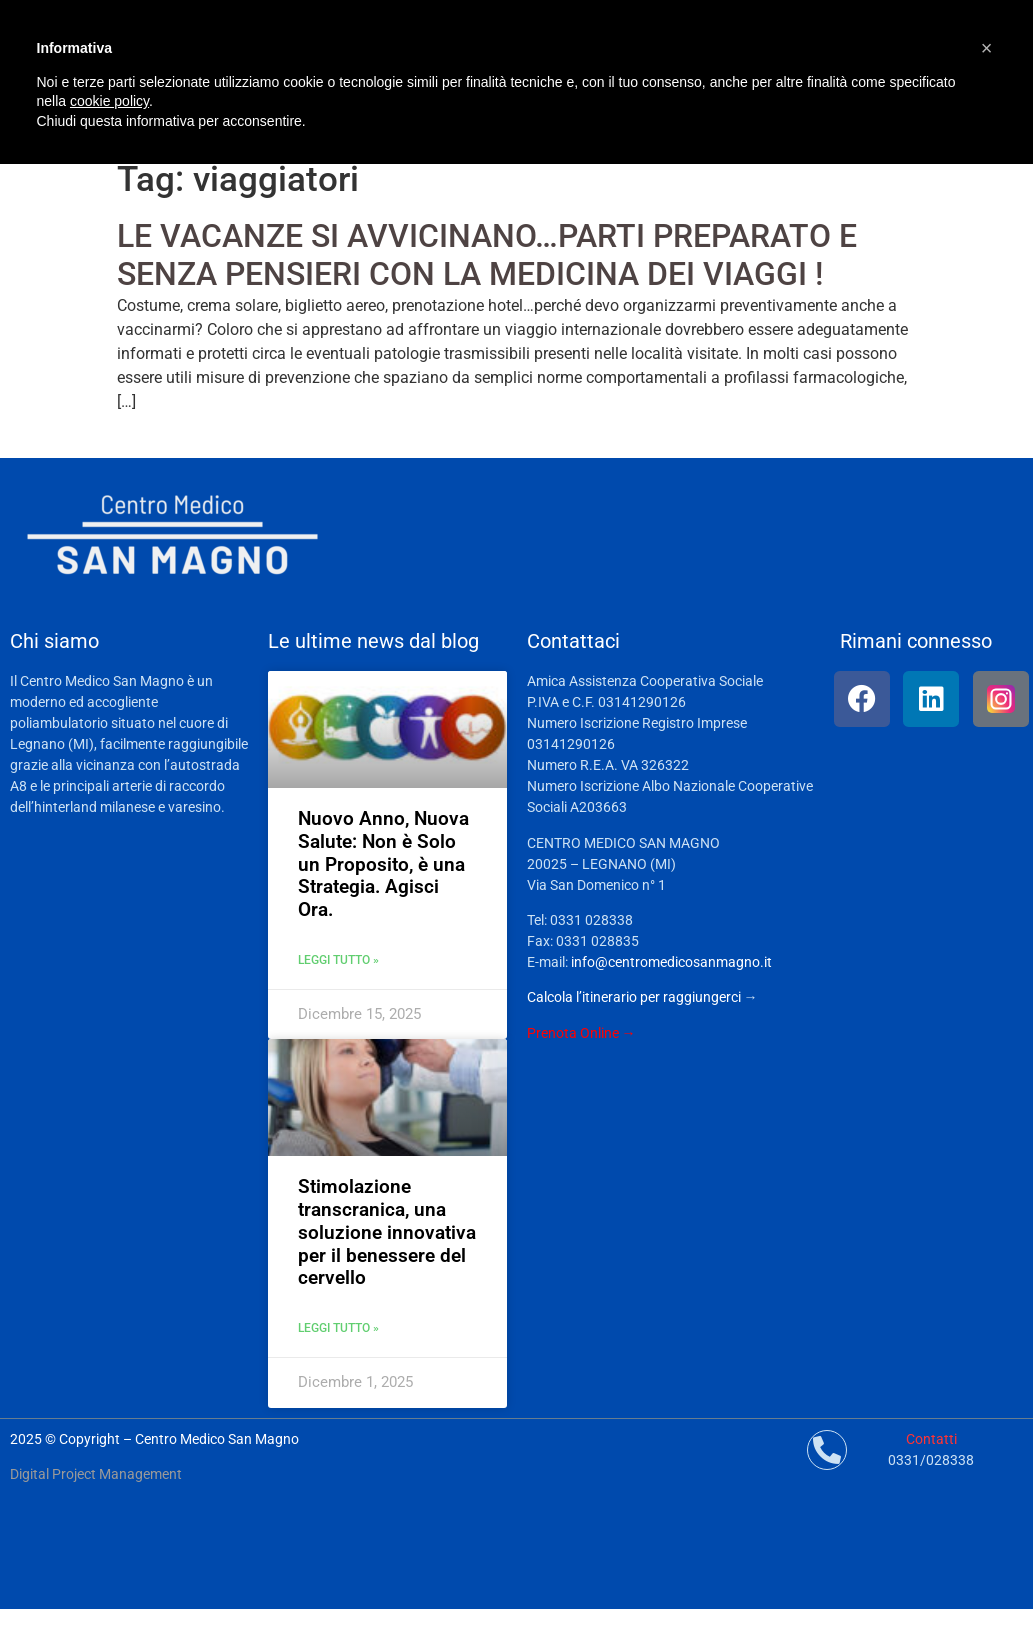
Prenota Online (573, 1033)
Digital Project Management (96, 1474)
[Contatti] (827, 1450)
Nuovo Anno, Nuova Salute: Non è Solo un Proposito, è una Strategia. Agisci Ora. (383, 864)
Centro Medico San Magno (217, 1439)
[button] (987, 48)
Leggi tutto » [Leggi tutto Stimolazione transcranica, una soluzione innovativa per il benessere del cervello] (338, 1328)
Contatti (931, 1439)
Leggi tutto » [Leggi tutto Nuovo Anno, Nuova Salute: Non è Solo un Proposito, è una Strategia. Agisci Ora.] (338, 960)
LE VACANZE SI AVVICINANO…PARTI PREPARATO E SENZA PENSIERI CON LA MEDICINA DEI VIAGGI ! (487, 255)
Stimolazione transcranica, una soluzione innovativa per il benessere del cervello (387, 1232)
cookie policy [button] (109, 101)
